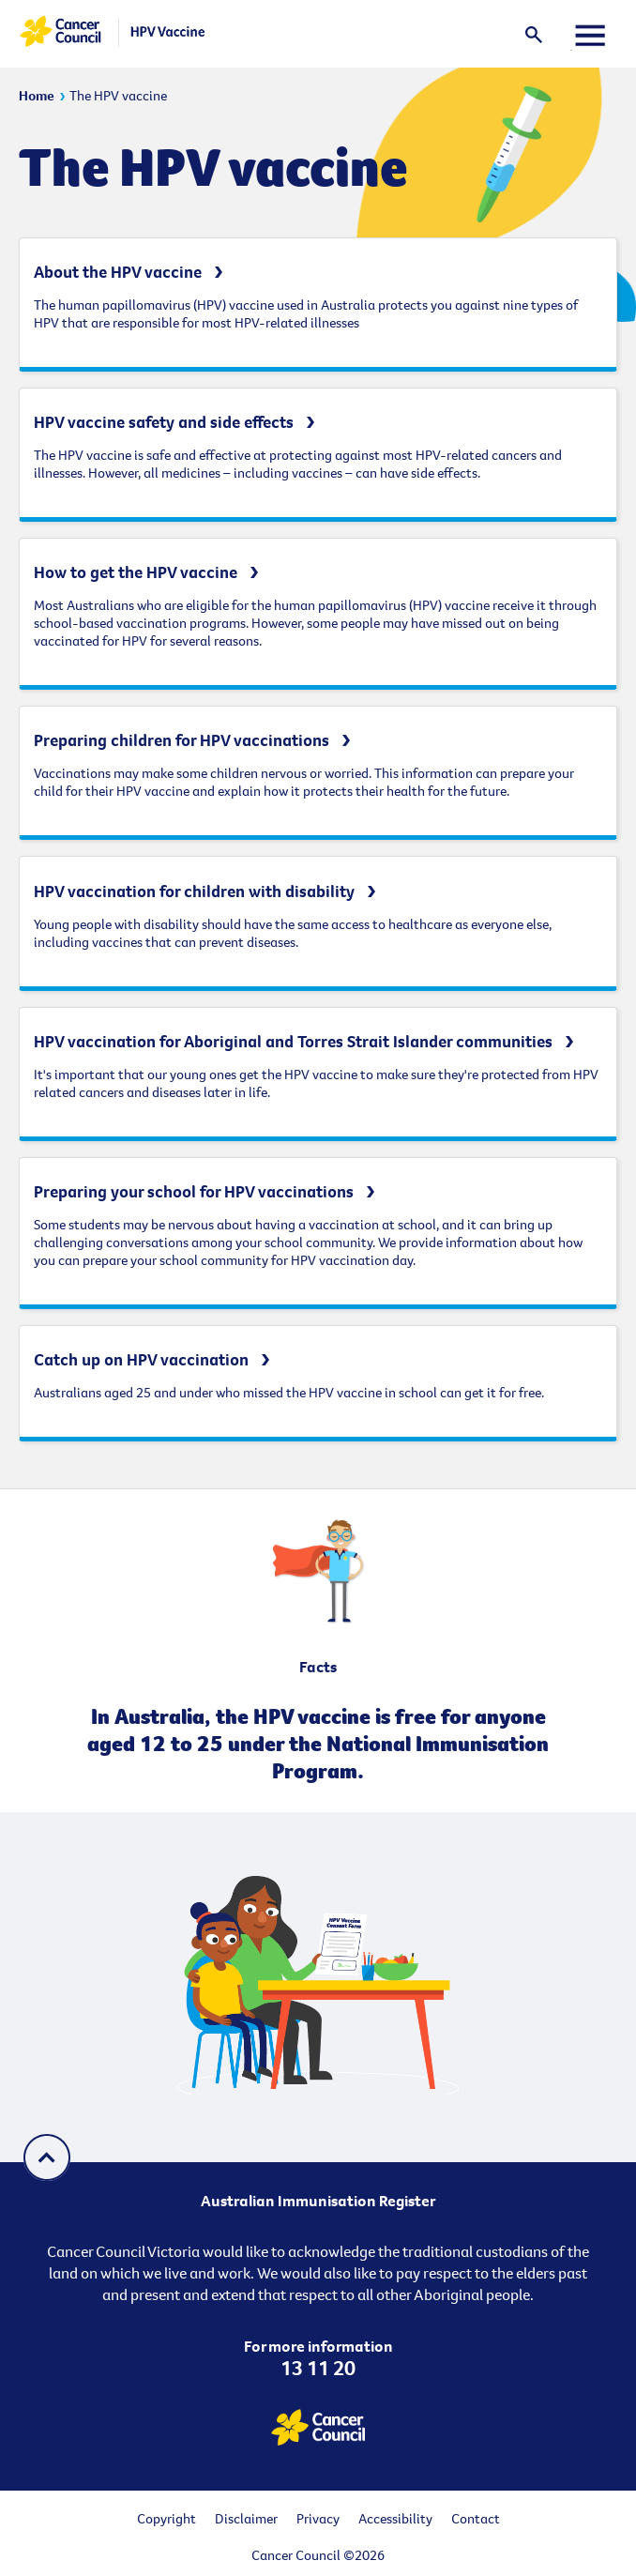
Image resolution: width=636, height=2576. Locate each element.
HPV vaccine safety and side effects (164, 422)
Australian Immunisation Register (318, 2200)
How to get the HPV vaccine (135, 572)
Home (36, 95)
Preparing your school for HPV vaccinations (194, 1191)
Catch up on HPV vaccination (141, 1359)
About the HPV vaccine (118, 271)
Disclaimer (246, 2518)
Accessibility (395, 2518)
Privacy (318, 2518)
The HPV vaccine (118, 95)
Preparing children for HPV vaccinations (181, 740)
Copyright (166, 2518)
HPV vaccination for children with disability (194, 891)
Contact (475, 2518)
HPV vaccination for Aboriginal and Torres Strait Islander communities (293, 1041)
